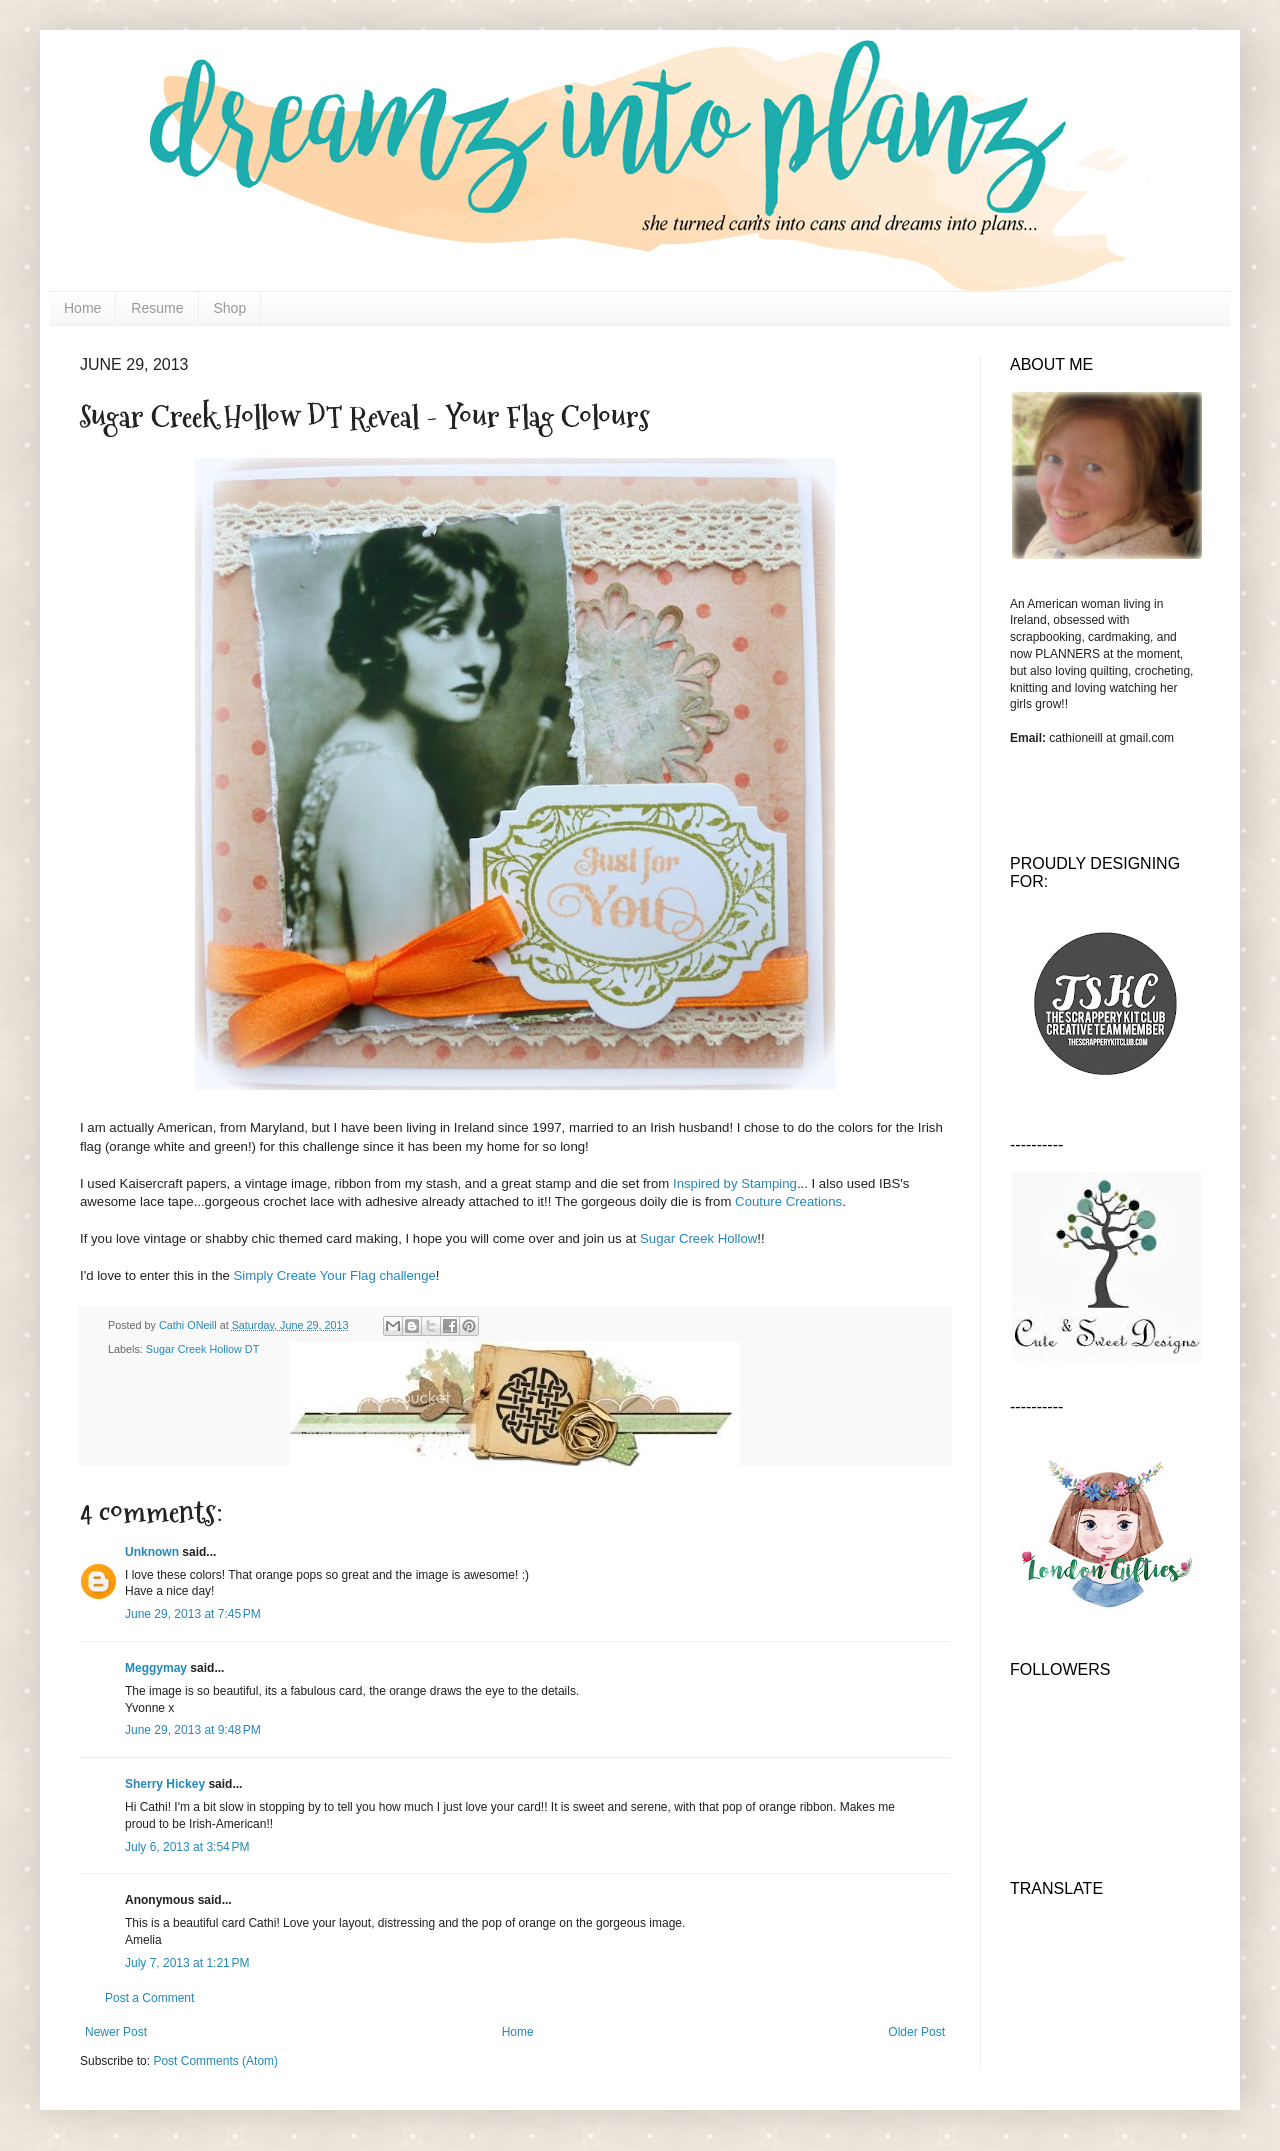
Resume (157, 308)
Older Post (916, 2032)
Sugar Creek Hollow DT (202, 1349)
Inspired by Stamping (735, 1183)
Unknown (152, 1552)
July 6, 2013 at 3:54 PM (187, 1847)
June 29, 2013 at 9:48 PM (193, 1730)
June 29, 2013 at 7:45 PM (193, 1614)
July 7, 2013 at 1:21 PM (187, 1963)
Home (82, 308)
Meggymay (156, 1668)
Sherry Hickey (165, 1784)
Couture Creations (788, 1201)
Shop (230, 308)
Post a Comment (149, 1998)
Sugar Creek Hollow (698, 1238)
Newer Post (116, 2032)
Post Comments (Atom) (215, 2061)
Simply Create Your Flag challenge (335, 1275)
